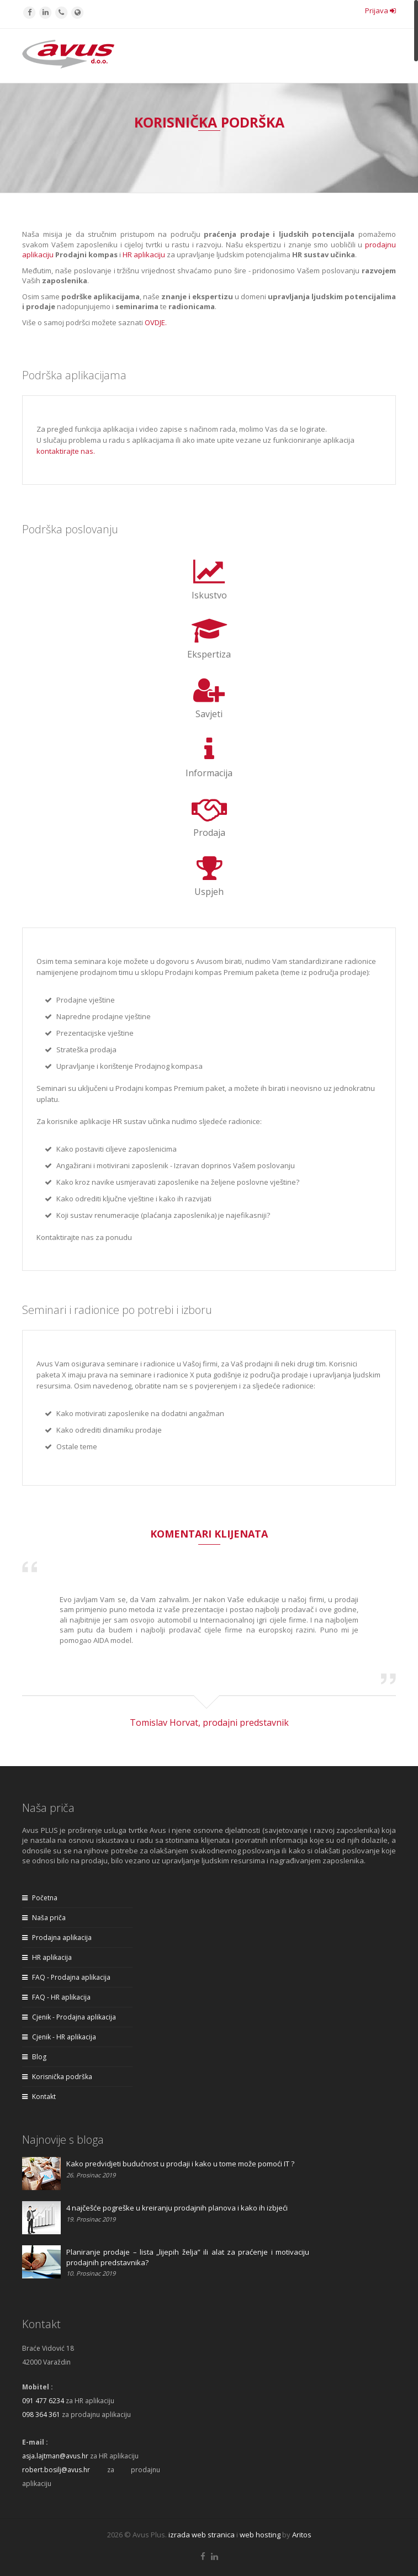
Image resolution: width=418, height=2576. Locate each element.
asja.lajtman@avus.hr (55, 2456)
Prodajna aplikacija (57, 1937)
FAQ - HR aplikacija (56, 1997)
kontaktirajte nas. (65, 451)
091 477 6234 (43, 2400)
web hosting (260, 2535)
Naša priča (44, 1917)
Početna (39, 1897)
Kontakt (39, 2096)
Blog (34, 2056)
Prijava (380, 10)
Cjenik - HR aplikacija (59, 2037)
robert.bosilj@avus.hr (56, 2469)
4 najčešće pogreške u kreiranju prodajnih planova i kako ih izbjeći (177, 2208)
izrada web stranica (201, 2535)
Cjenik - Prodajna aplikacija (69, 2017)
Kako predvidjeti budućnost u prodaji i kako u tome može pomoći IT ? (180, 2164)
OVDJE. (156, 322)
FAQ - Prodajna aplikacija (66, 1977)
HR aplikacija (47, 1957)
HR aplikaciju (144, 254)
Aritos (301, 2535)
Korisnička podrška (57, 2076)
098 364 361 (41, 2414)
